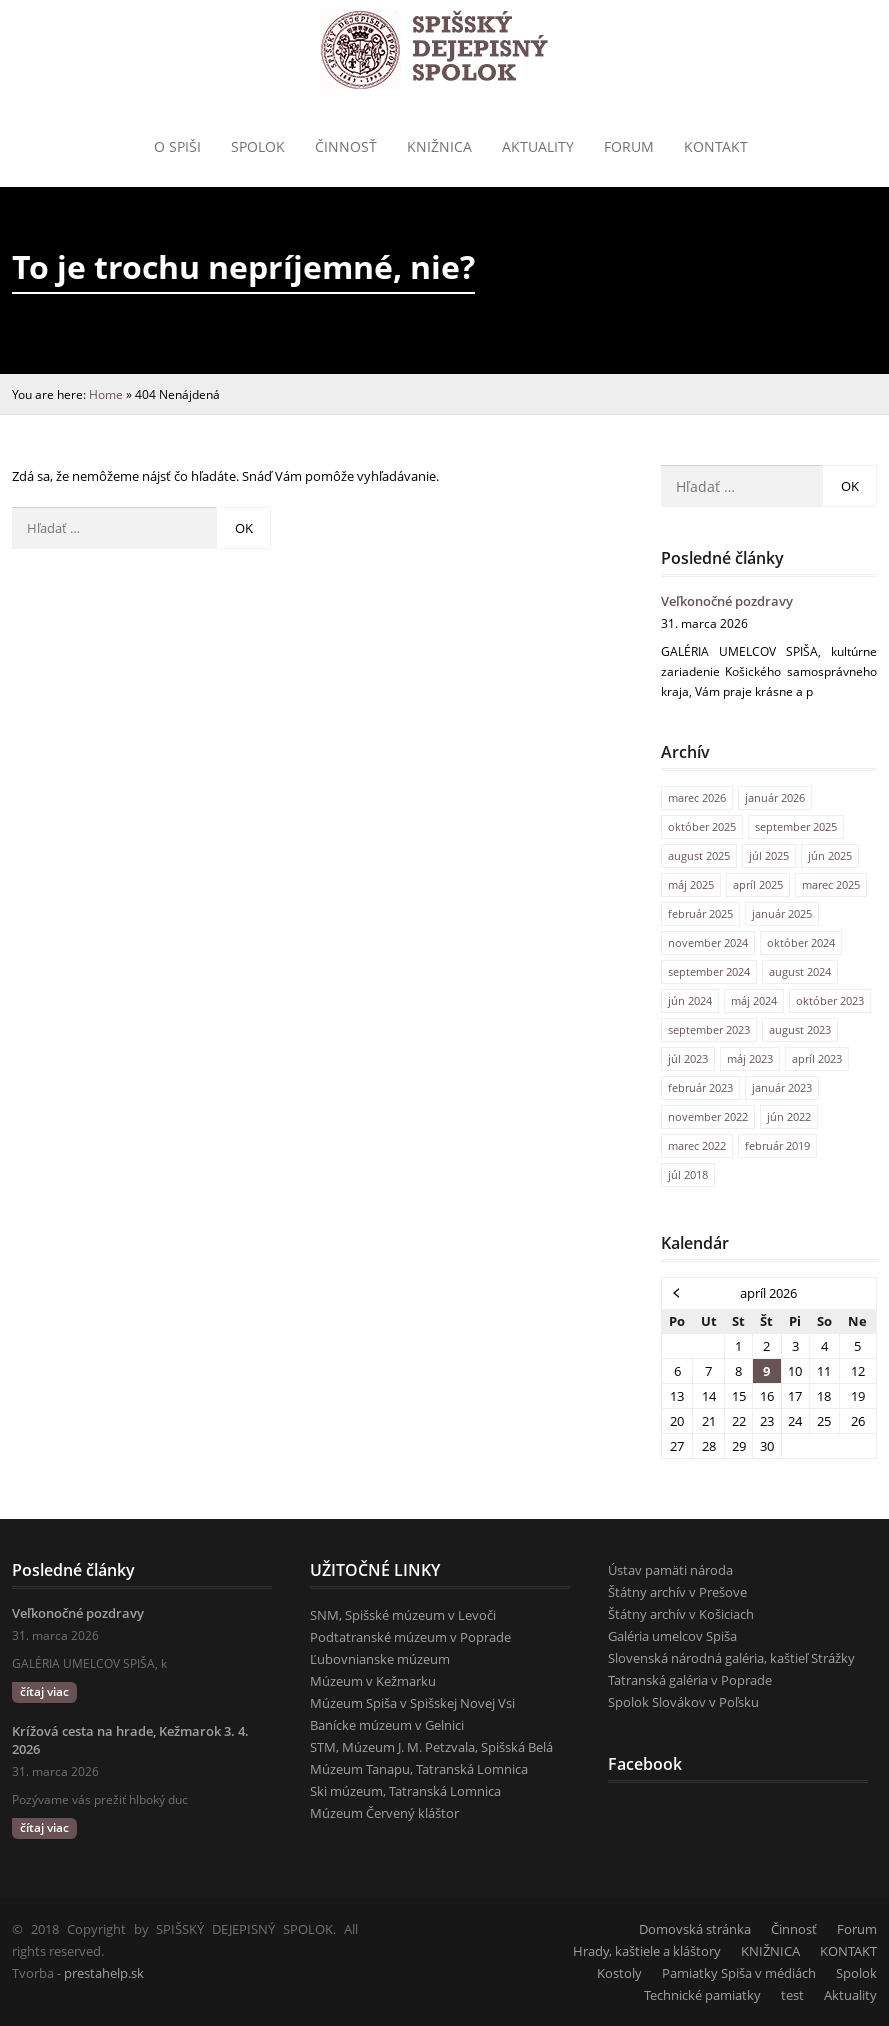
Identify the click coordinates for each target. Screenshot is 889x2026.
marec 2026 (697, 797)
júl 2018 (688, 1174)
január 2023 (782, 1087)
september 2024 (709, 971)
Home (106, 394)
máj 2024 (754, 1000)
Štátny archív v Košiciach (681, 1614)
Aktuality (538, 146)
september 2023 (709, 1029)
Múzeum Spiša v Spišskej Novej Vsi (412, 1703)
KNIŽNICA (770, 1951)
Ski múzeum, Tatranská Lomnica (405, 1791)
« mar (677, 1292)
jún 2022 (789, 1116)
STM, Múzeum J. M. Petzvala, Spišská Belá (431, 1747)
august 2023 (800, 1029)
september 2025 (796, 826)
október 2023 (830, 1000)
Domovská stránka (695, 1929)
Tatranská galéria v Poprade (690, 1680)
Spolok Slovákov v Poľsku (683, 1702)
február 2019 (777, 1145)
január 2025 (782, 913)
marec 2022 (697, 1145)
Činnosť (346, 146)
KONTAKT (716, 146)
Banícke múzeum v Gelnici (387, 1725)
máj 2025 (691, 884)
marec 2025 (831, 884)
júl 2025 (769, 855)
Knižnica (439, 146)
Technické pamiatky (702, 1995)
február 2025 (700, 913)
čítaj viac (44, 1691)
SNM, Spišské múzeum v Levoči (403, 1615)
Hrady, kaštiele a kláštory (647, 1951)
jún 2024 (690, 1000)
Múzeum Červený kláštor (384, 1813)
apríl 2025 (758, 884)
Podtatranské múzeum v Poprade (410, 1637)
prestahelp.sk (104, 1973)
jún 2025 (830, 855)
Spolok (258, 146)
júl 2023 (688, 1058)
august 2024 (800, 971)
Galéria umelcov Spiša (672, 1636)
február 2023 (700, 1087)
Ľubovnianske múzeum (380, 1659)
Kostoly (619, 1973)
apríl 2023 (817, 1058)
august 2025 (699, 855)
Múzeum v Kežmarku (373, 1681)
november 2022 (708, 1116)
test (792, 1995)
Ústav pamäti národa (670, 1570)
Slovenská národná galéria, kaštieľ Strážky (731, 1658)
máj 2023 (750, 1058)
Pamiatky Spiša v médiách (739, 1973)
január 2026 (775, 797)
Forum (629, 146)
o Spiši (177, 146)
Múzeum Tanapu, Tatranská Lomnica (419, 1769)
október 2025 (702, 826)
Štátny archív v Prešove (677, 1592)
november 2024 (708, 942)
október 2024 (801, 942)
